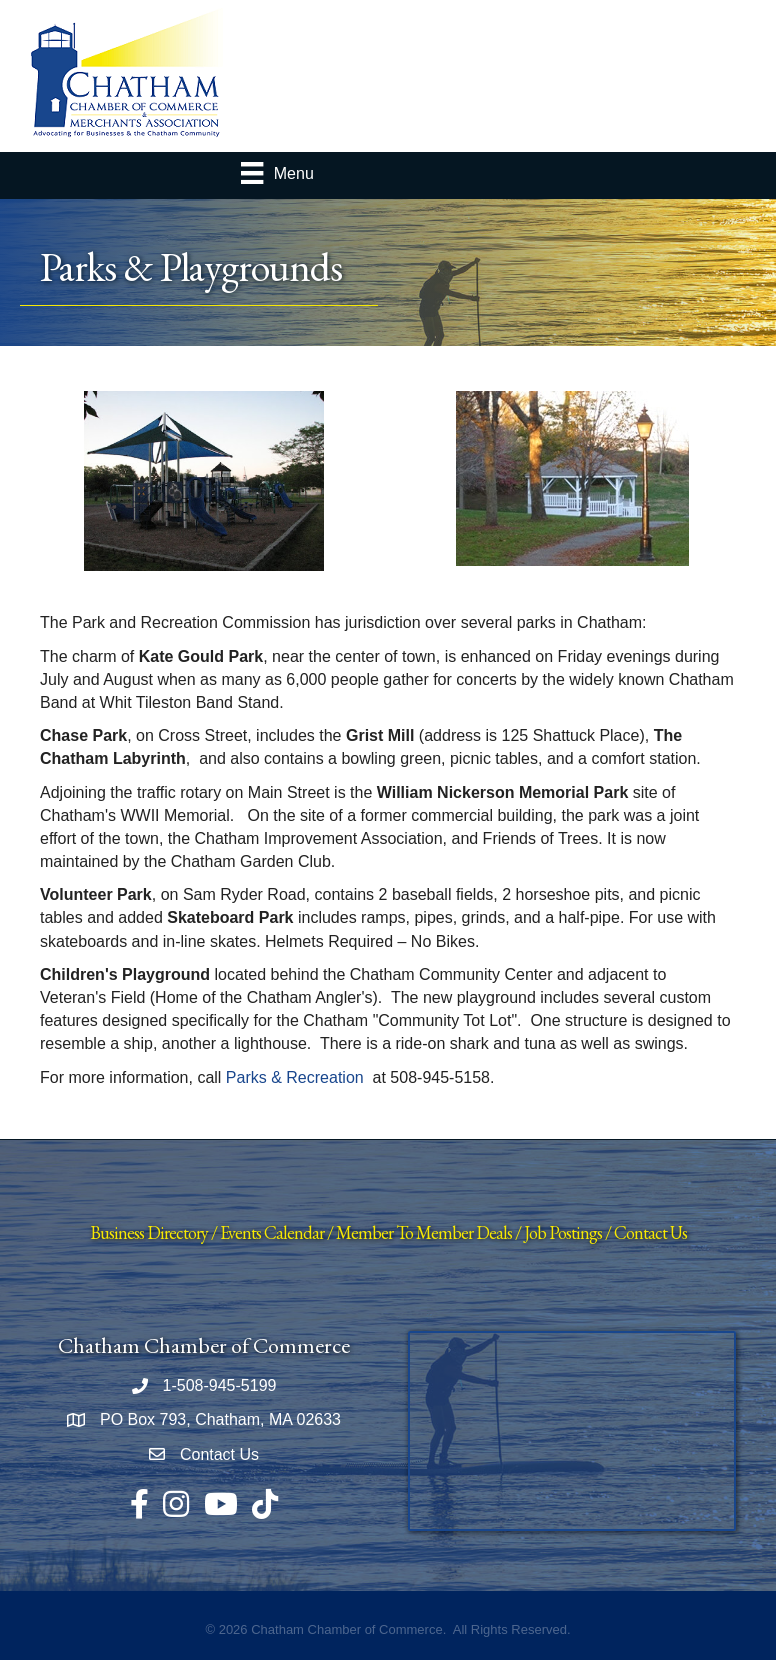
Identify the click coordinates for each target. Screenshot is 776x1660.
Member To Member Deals (424, 1232)
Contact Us (650, 1232)
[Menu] (277, 173)
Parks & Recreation (295, 1077)
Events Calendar (272, 1232)
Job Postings (563, 1232)
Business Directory (149, 1232)
